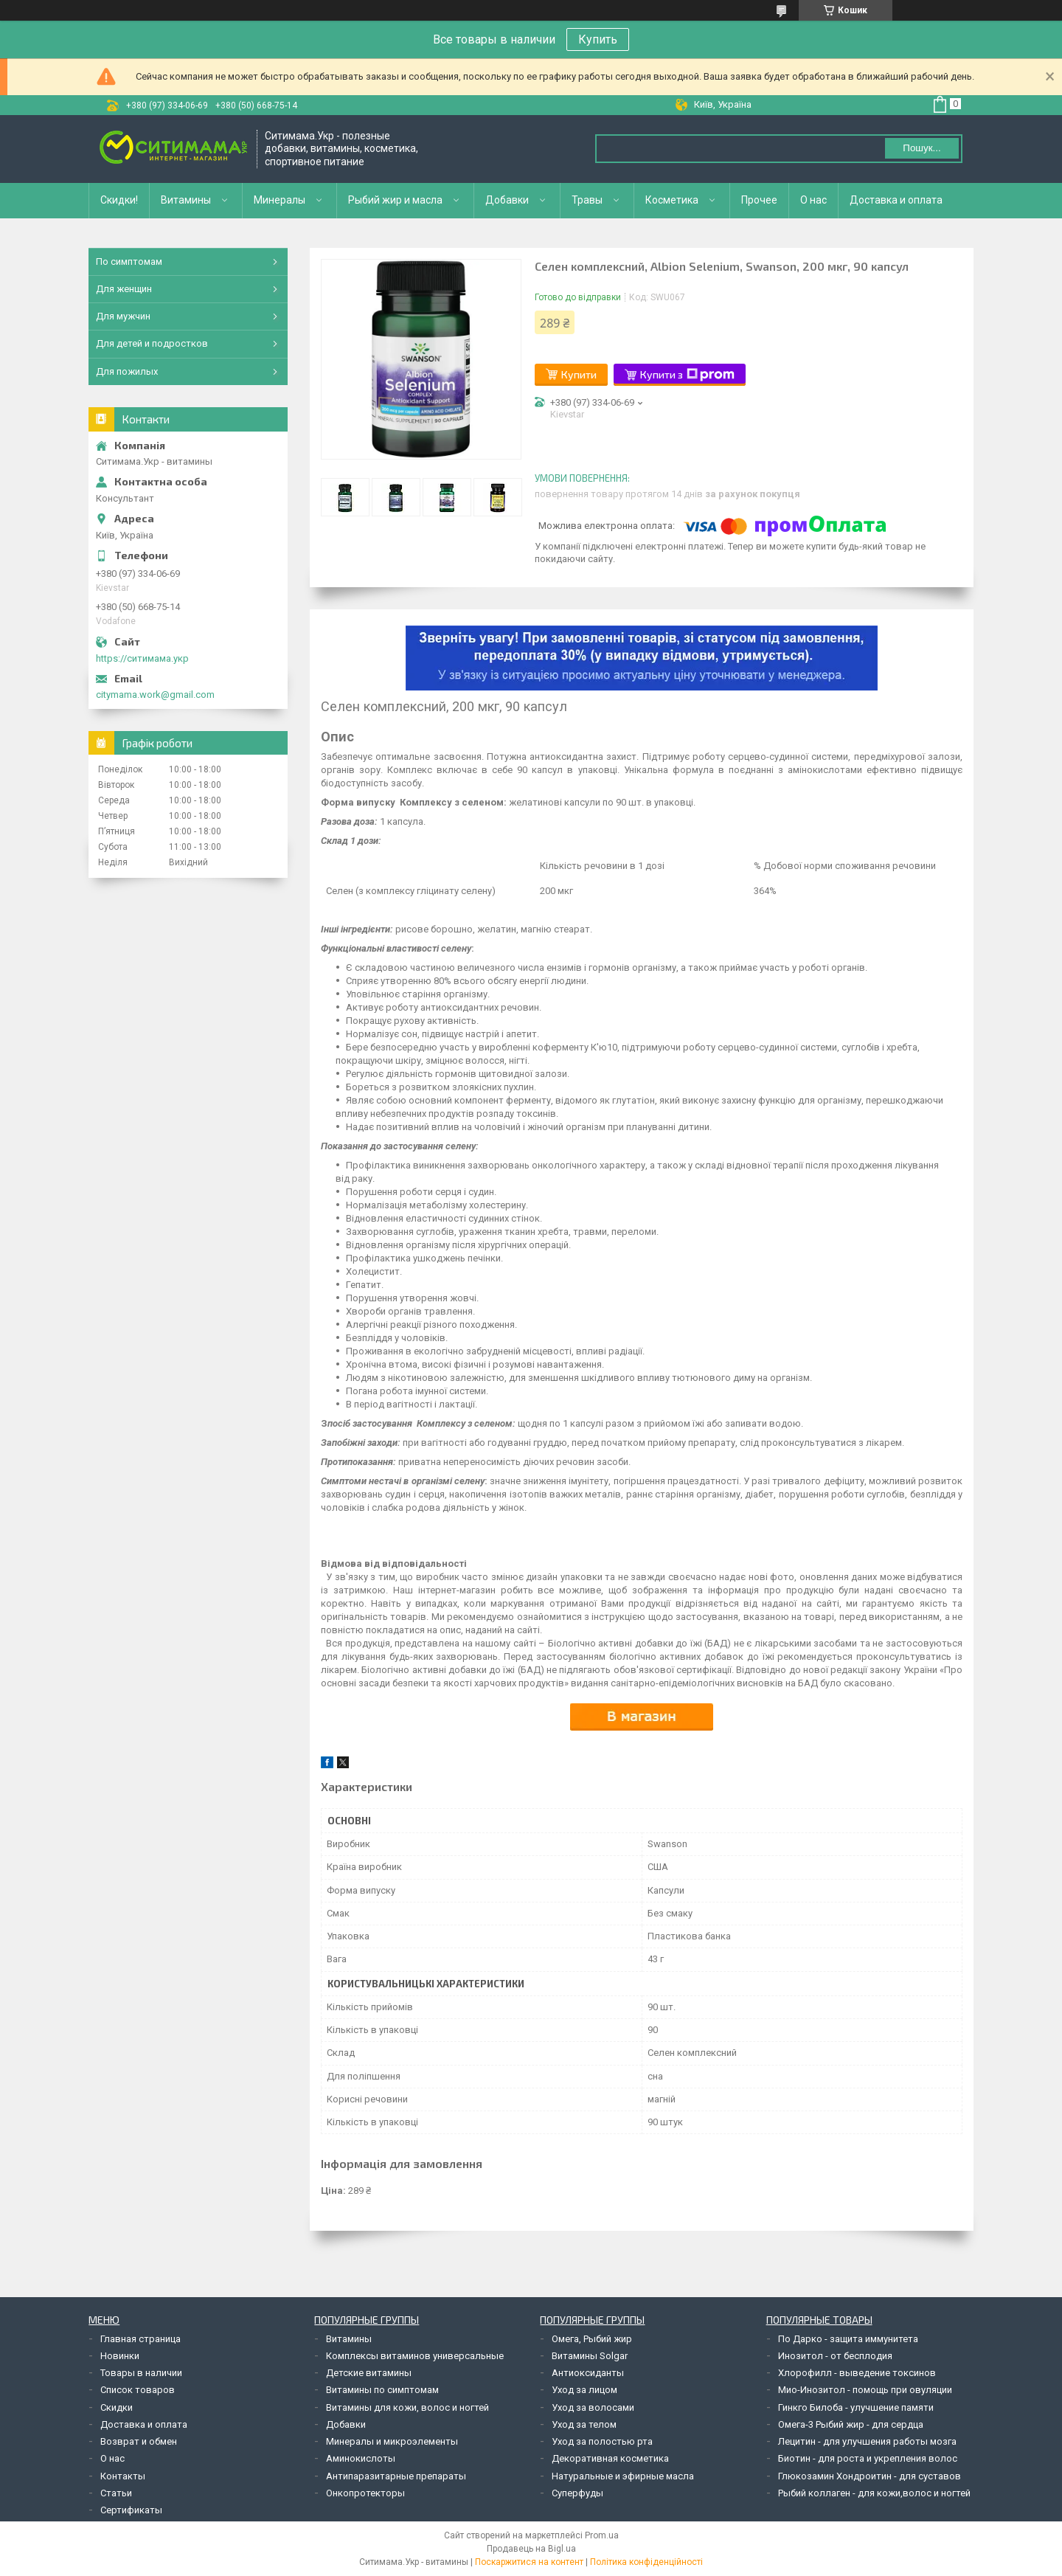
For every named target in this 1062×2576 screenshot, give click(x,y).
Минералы (279, 200)
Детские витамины (369, 2372)
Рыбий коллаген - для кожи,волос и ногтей (874, 2493)
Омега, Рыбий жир (592, 2338)
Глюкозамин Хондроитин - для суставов (869, 2476)
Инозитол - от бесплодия (835, 2355)
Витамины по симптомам (382, 2389)
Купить (597, 39)
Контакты (122, 2476)
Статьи (116, 2493)
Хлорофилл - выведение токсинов (857, 2372)
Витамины (186, 200)
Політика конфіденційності (646, 2562)
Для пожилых (127, 371)
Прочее (759, 200)
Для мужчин (123, 316)
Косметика (671, 200)
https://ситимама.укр (142, 658)
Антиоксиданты (588, 2372)
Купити (579, 374)
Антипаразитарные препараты (396, 2476)
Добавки (507, 200)
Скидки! (119, 200)
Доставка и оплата (896, 200)
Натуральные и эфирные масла (623, 2476)
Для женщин (124, 288)
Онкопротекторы (365, 2493)
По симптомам (129, 261)
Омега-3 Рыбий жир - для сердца (850, 2424)
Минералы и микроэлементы (392, 2441)
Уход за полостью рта (602, 2441)
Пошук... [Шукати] (921, 147)
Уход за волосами (593, 2407)
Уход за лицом (584, 2389)
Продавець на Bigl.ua (531, 2549)
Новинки (119, 2355)
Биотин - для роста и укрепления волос (867, 2458)
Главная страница (140, 2338)
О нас (813, 200)
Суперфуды (577, 2493)
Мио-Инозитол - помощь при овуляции (865, 2389)
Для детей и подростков (152, 343)
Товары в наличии (141, 2372)
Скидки (116, 2407)
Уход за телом (584, 2424)
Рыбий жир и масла (395, 200)
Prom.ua (602, 2535)
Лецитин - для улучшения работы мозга (867, 2441)
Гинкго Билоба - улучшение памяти (856, 2407)
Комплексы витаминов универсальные (415, 2355)
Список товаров (137, 2389)
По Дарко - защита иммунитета (848, 2338)
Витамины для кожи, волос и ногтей (407, 2407)
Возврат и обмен (138, 2441)
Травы (587, 200)
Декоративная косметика (610, 2458)
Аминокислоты (360, 2458)
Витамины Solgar (590, 2355)
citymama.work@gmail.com (155, 694)
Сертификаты (131, 2510)
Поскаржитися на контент (529, 2562)
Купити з (687, 374)
